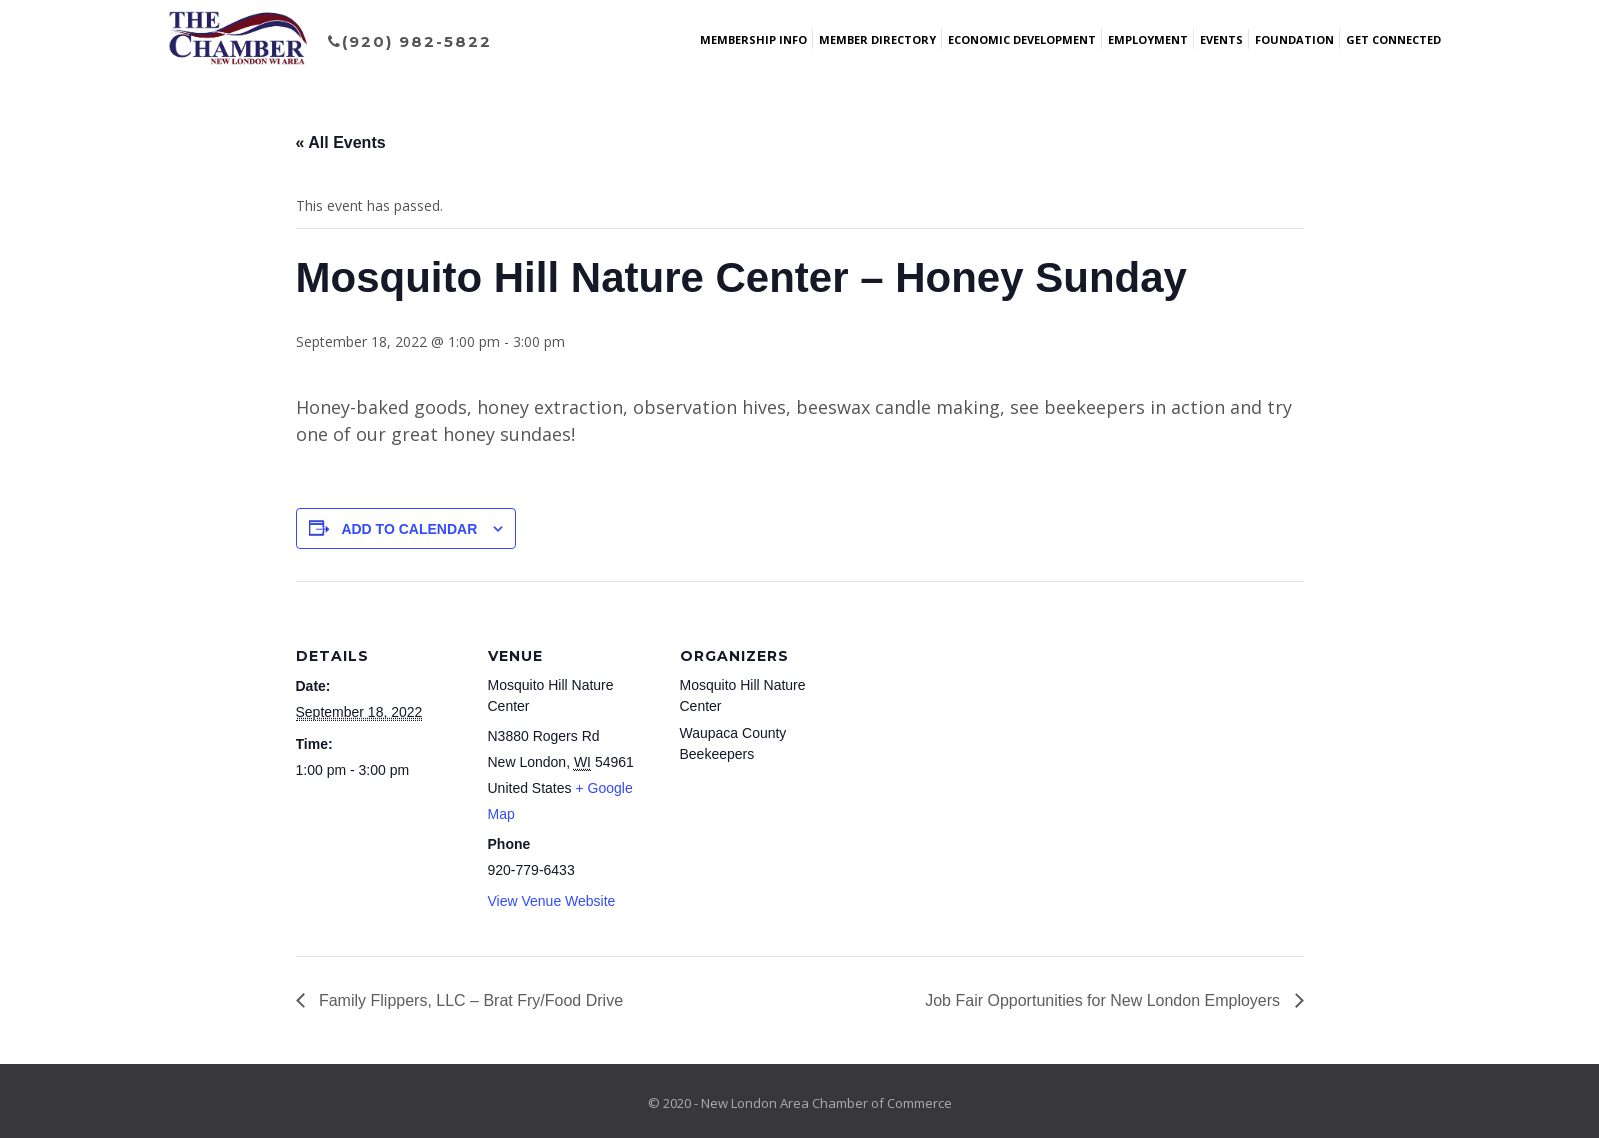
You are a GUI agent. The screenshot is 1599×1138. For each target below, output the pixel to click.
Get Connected (1393, 39)
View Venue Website (552, 901)
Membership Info (753, 39)
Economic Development (1022, 39)
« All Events (341, 142)
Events (1221, 39)
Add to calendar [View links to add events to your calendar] (409, 529)
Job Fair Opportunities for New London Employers (1104, 1000)
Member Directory (877, 39)
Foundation (1294, 39)
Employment (1148, 39)
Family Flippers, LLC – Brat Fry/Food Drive (469, 1000)
